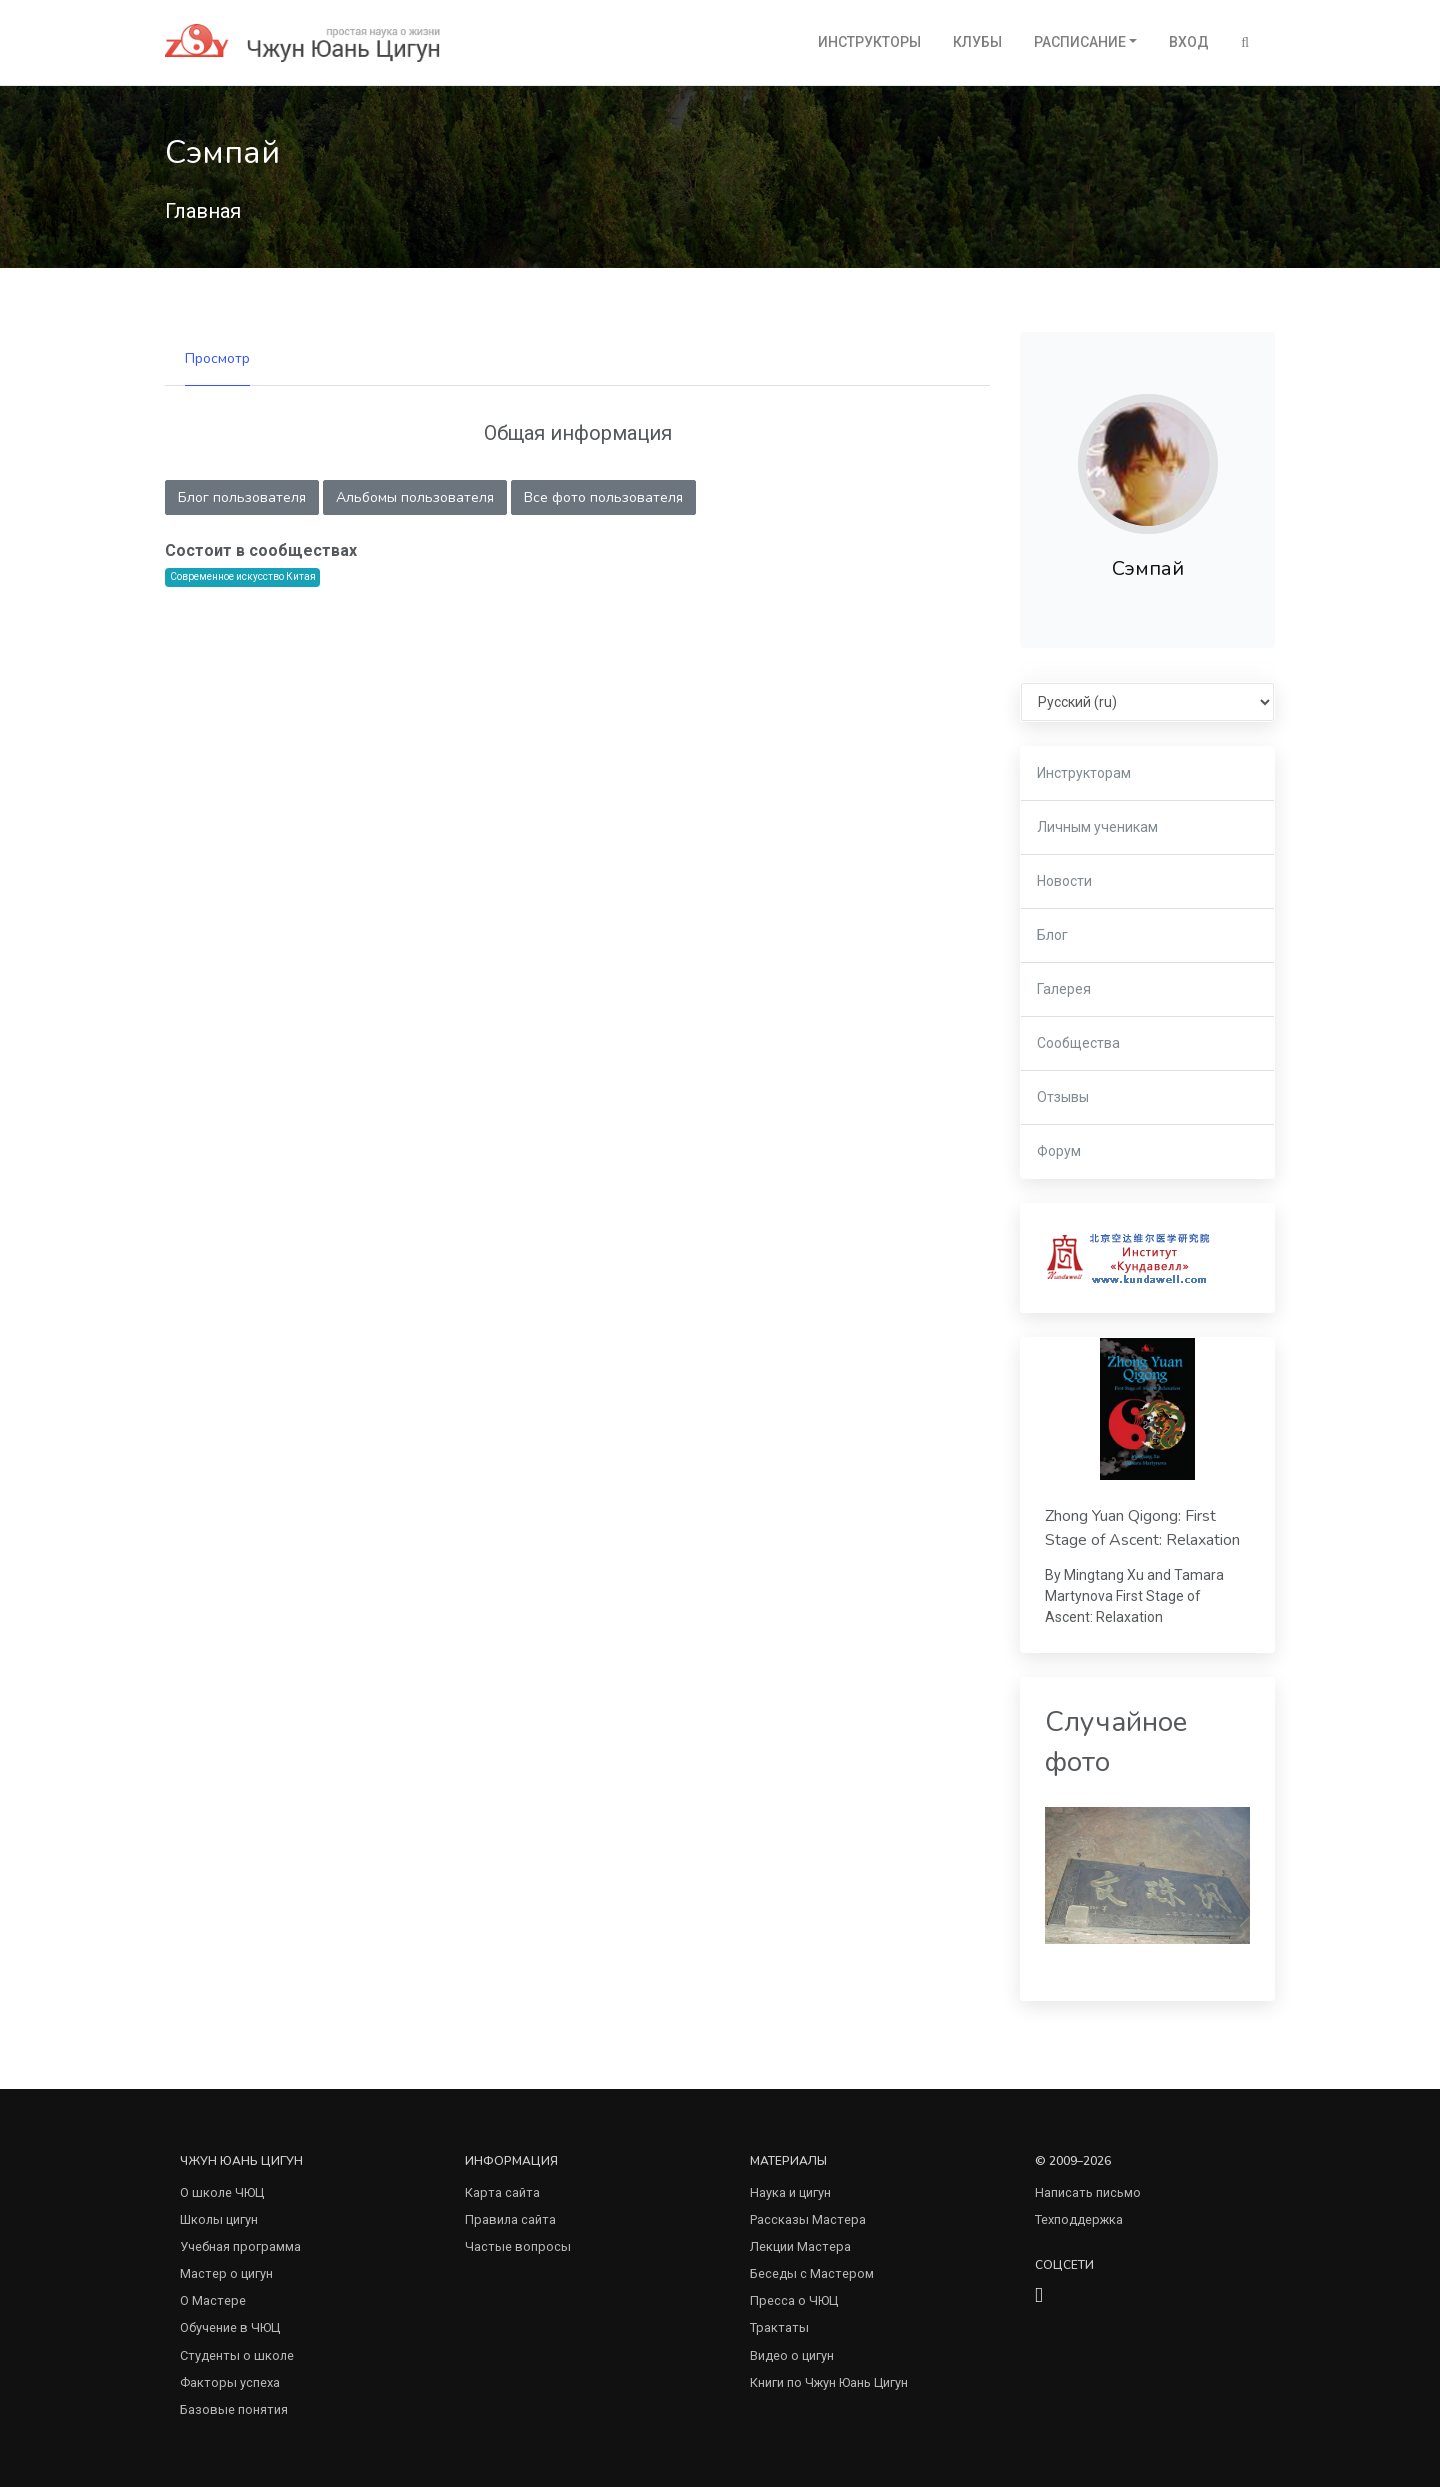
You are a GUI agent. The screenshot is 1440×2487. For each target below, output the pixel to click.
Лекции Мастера (800, 2246)
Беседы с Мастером (812, 2273)
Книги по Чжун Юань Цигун (829, 2382)
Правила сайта (510, 2219)
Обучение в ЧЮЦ (230, 2327)
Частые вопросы (518, 2246)
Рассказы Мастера (808, 2219)
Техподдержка (1079, 2219)
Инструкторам (1084, 773)
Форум (1059, 1151)
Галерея (1064, 989)
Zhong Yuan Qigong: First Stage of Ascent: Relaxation (1142, 1528)
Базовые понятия (234, 2409)
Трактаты (779, 2327)
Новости (1064, 881)
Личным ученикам (1097, 827)
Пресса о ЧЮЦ (794, 2300)
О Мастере (213, 2300)
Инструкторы (869, 42)
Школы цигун (219, 2219)
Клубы (977, 42)
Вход (1189, 42)
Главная (203, 211)
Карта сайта (502, 2192)
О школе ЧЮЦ (222, 2192)
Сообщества (1078, 1043)
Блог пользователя (242, 497)
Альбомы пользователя (415, 497)
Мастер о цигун (226, 2273)
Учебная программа (240, 2246)
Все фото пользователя (603, 497)
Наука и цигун (790, 2192)
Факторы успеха (230, 2382)
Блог (1052, 935)
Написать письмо (1088, 2192)
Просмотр (217, 358)
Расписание (1080, 42)
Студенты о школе (237, 2355)
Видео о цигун (792, 2355)
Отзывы (1063, 1097)
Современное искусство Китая (243, 576)
